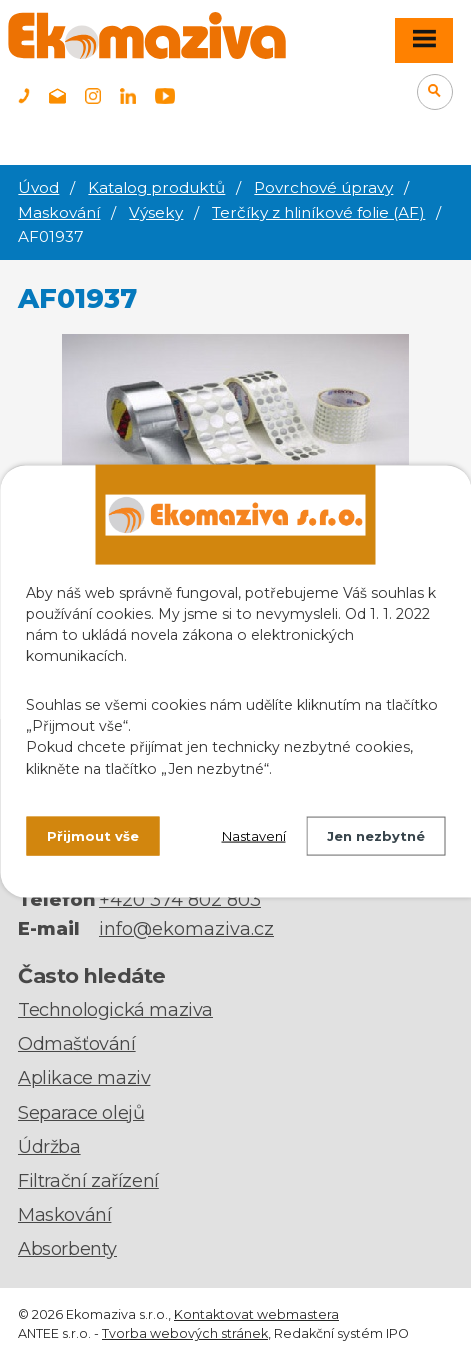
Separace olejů (81, 1113)
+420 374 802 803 (180, 900)
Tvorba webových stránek (185, 1333)
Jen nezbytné (376, 835)
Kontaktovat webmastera (256, 1314)
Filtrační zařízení (88, 1181)
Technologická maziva (115, 1010)
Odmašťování (77, 1044)
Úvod (38, 187)
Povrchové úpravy (323, 187)
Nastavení (254, 835)
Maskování (59, 212)
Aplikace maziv (84, 1078)
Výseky (156, 212)
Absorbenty (67, 1249)
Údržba (49, 1147)
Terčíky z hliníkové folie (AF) (318, 212)
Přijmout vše (93, 835)
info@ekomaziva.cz (186, 929)
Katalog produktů (156, 187)
